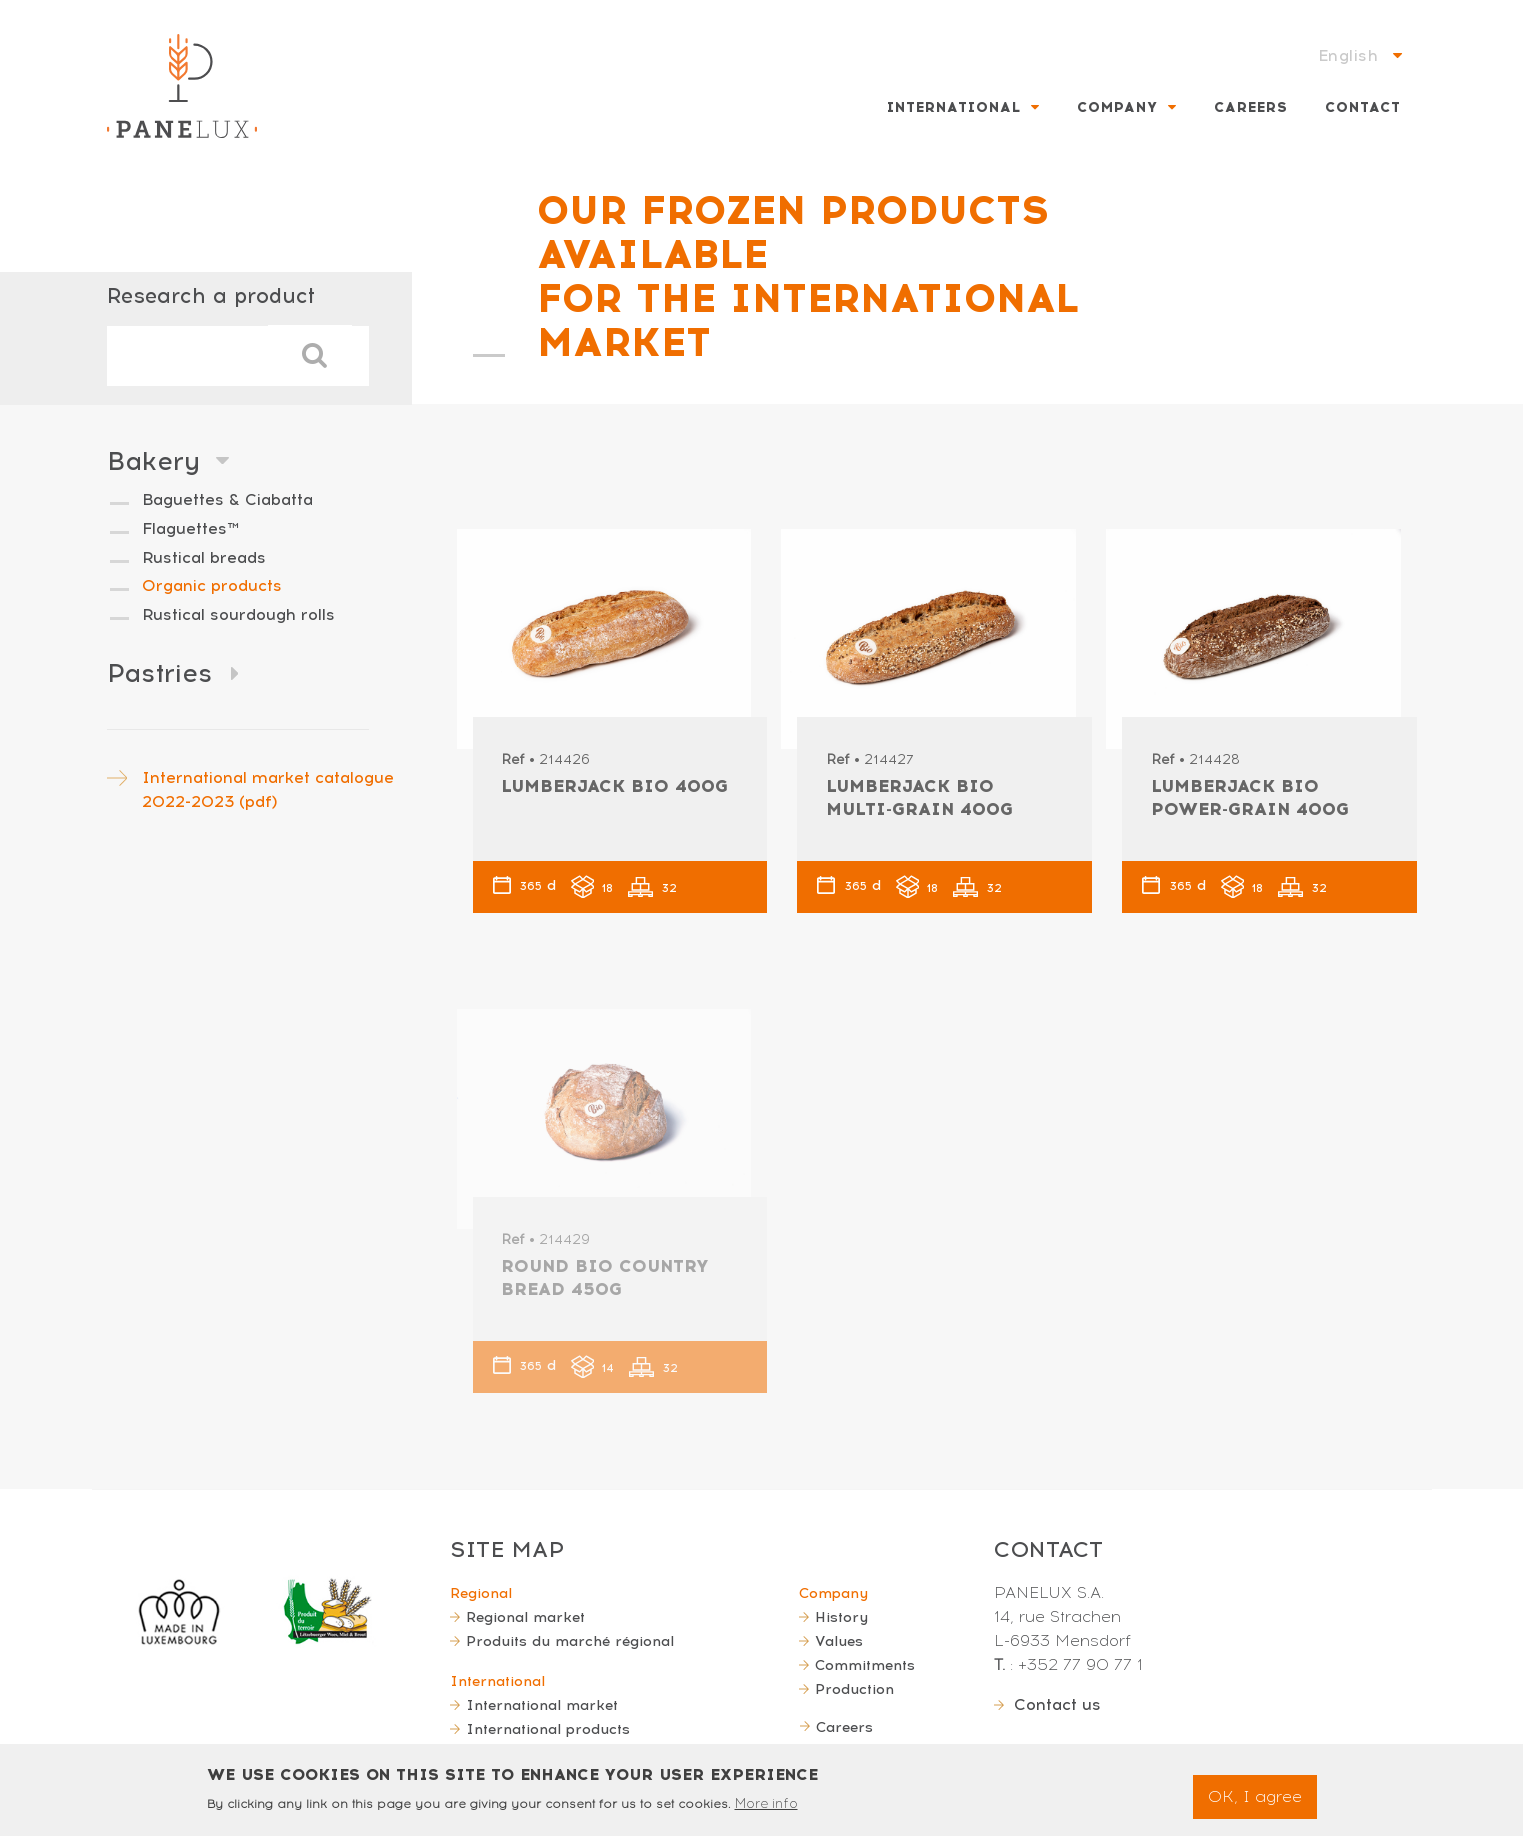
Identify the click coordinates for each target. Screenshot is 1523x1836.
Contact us (1057, 1704)
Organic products (212, 585)
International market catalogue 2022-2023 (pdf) (268, 789)
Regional (481, 1593)
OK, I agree (1255, 1800)
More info (766, 1808)
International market (542, 1705)
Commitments (865, 1665)
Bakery (153, 461)
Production (854, 1689)
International (954, 107)
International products (548, 1729)
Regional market (525, 1617)
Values (839, 1641)
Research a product (211, 295)
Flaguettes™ (190, 528)
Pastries (159, 673)
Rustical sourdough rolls (238, 614)
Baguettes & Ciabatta (227, 499)
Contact (1363, 107)
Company (1117, 107)
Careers (1251, 107)
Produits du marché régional (570, 1641)
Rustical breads (204, 557)
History (841, 1617)
